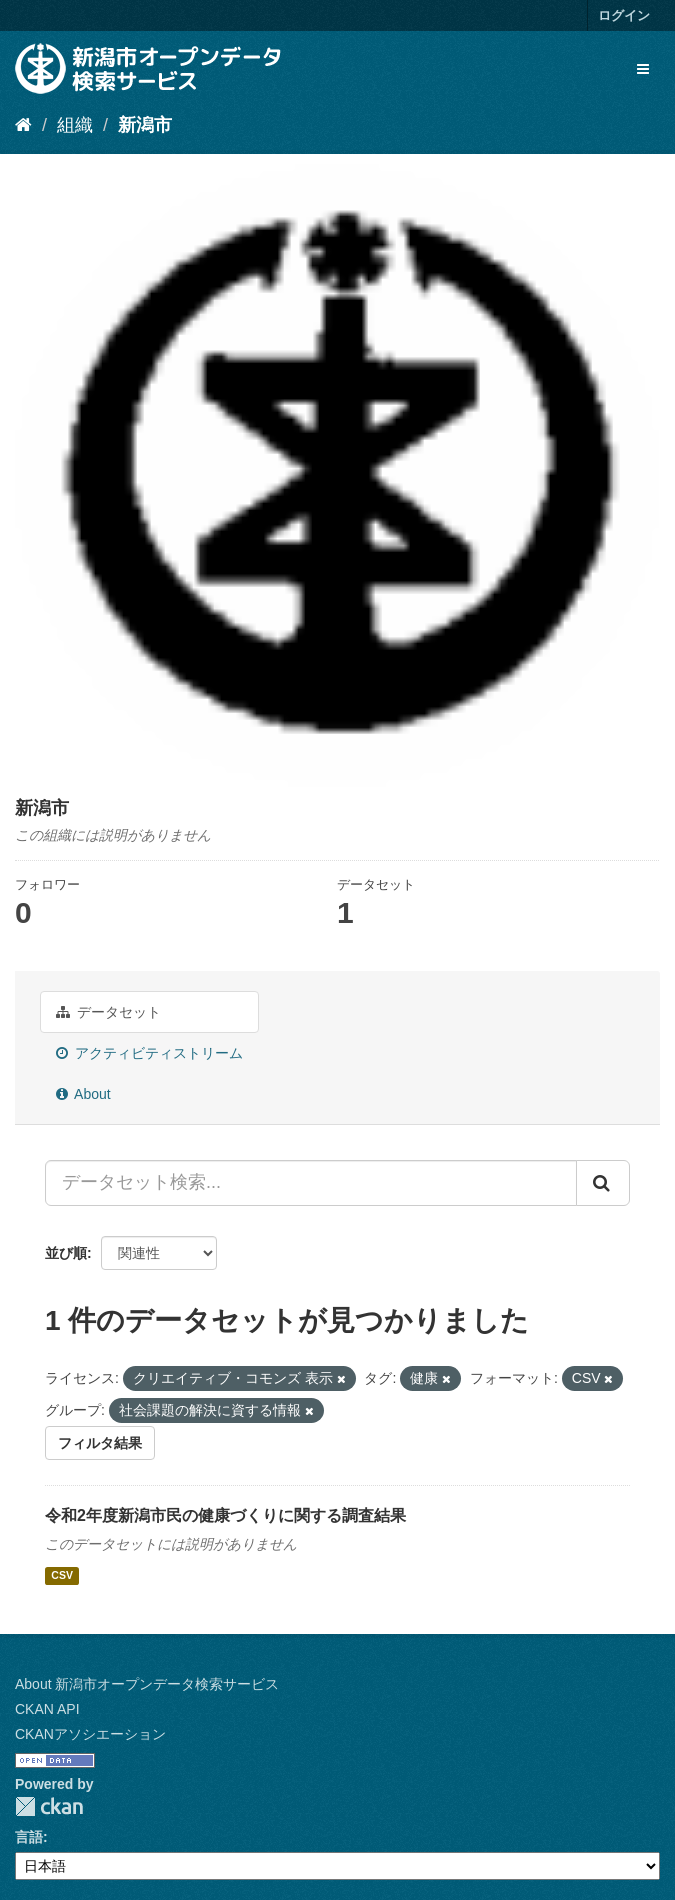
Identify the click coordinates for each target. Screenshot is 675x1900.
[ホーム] (23, 125)
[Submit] (603, 1183)
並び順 (66, 1253)
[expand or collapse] (643, 69)
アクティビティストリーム (149, 1053)
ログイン (624, 15)
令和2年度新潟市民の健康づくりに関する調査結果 (225, 1515)
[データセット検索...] (311, 1183)
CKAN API (47, 1709)
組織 (75, 125)
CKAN (49, 1806)
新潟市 (145, 125)
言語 (29, 1837)
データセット (108, 1012)
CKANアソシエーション (90, 1734)
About (83, 1094)
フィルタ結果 (100, 1443)
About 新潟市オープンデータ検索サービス (147, 1684)
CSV (62, 1575)
